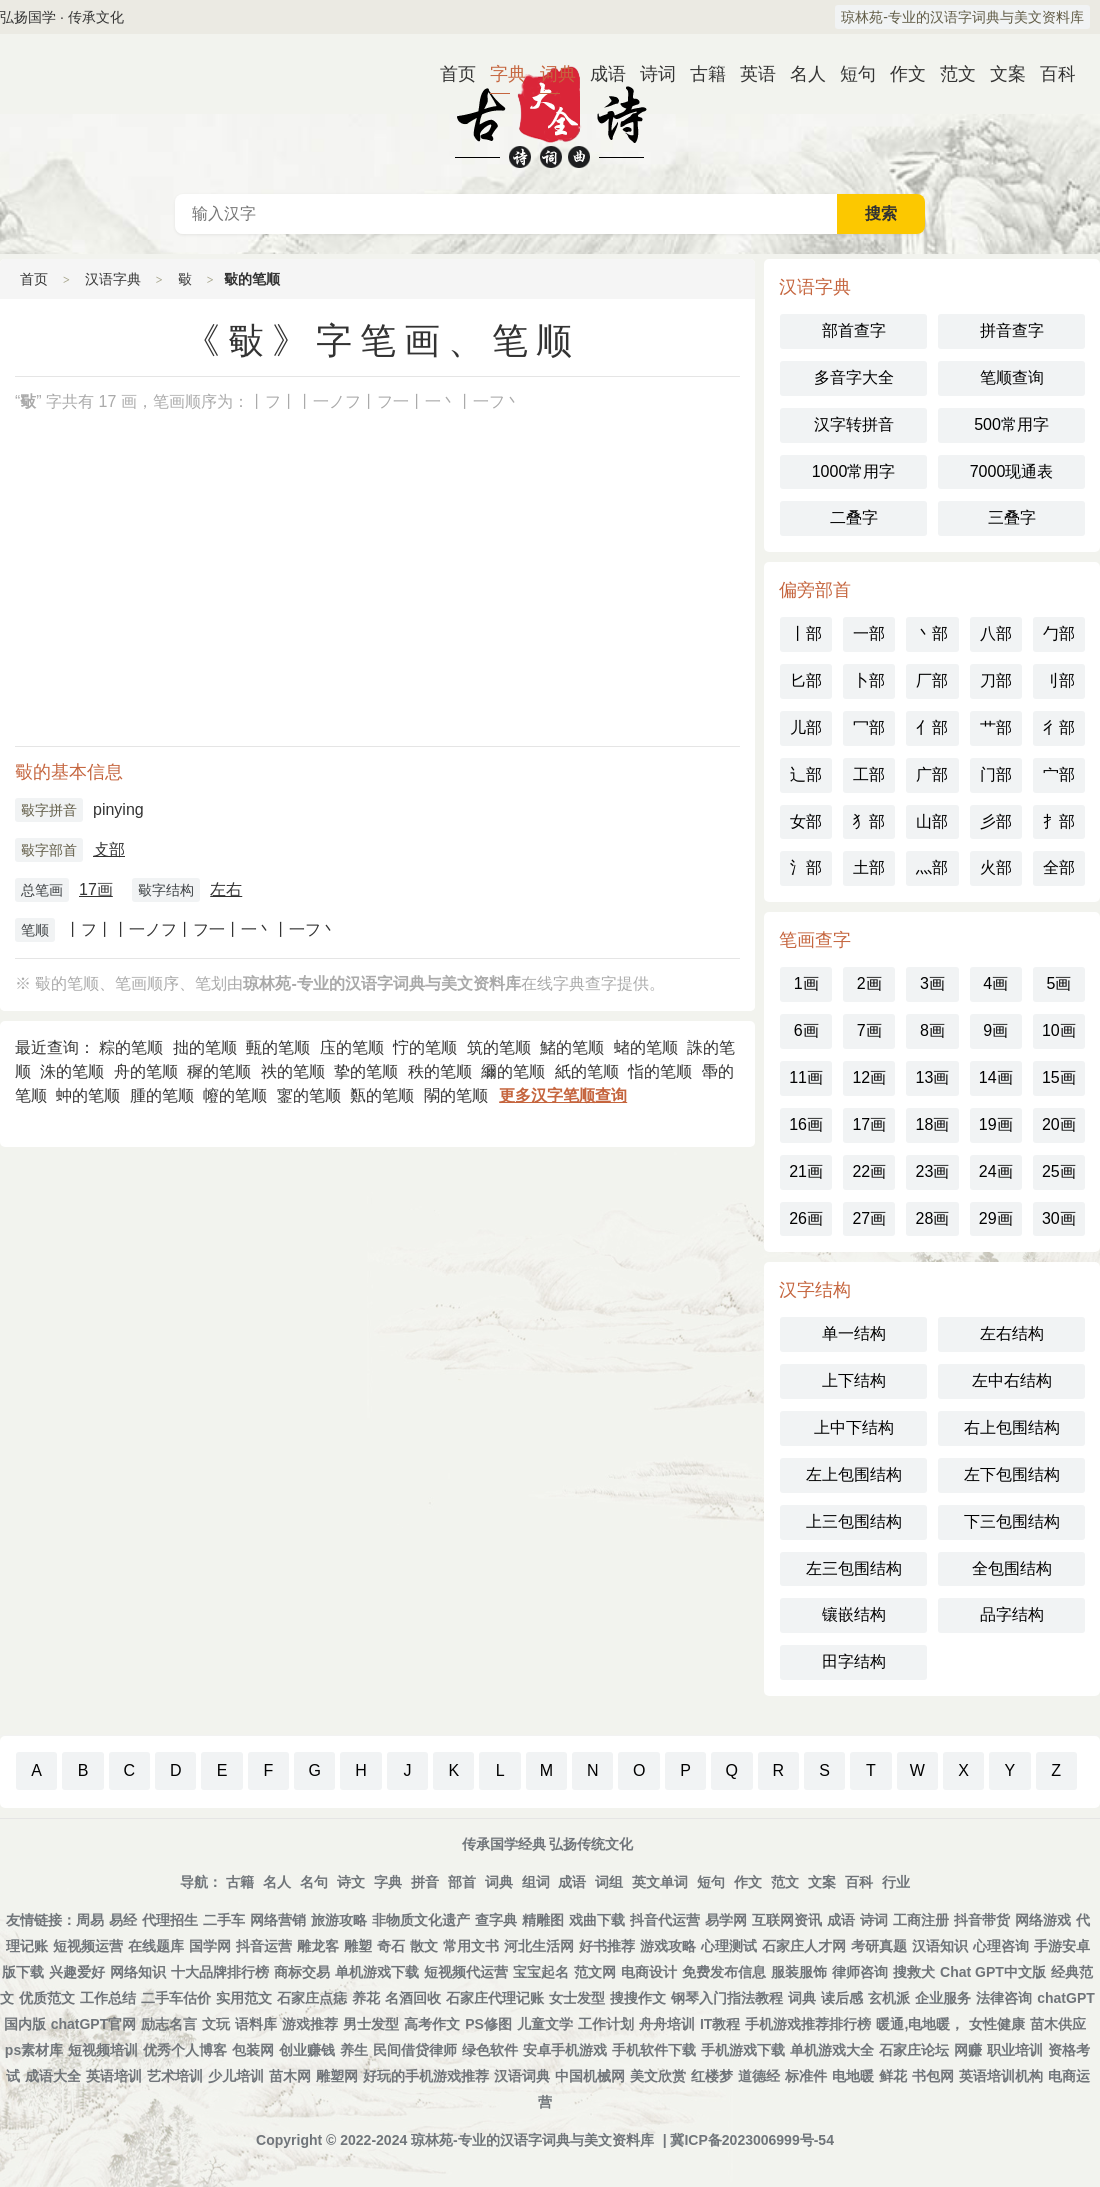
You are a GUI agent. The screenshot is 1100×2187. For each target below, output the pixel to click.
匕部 (806, 680)
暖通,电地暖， (920, 2024)
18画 (933, 1124)
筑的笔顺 (499, 1047)
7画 (869, 1030)
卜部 (869, 680)
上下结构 (854, 1380)
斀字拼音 (49, 810)
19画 (996, 1124)
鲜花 (893, 2076)
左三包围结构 (854, 1568)
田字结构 (854, 1661)
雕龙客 (318, 1946)
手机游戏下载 (743, 2050)
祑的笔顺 (293, 1071)
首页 (450, 74)
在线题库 (156, 1946)
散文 (424, 1946)
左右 (226, 889)
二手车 (224, 1920)
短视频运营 (88, 1946)
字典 (500, 74)
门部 (996, 774)
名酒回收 (413, 1998)
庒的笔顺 (352, 1047)
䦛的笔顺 (456, 1095)
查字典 (496, 1920)
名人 (800, 74)
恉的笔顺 (660, 1071)
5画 (1058, 983)
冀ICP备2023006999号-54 (751, 2140)
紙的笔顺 (587, 1071)
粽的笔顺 (131, 1047)
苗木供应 (1058, 2024)
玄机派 (889, 1998)
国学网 (210, 1946)
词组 (609, 1882)
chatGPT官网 (94, 2024)
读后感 (842, 1998)
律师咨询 (860, 1972)
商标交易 (302, 1972)
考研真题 (879, 1946)
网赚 (968, 2050)
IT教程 (720, 2024)
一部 (869, 633)
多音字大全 (854, 377)
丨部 (806, 633)
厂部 (932, 680)
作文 (900, 74)
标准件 (806, 2076)
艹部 (996, 727)
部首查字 (854, 330)
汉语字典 (113, 279)
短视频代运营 (466, 1972)
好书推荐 (607, 1946)
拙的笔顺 (205, 1047)
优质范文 (47, 1998)
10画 (1059, 1030)
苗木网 (290, 2076)
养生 (354, 2050)
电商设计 (649, 1972)
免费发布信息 (724, 1972)
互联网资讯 (787, 1920)
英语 (750, 74)
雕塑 (358, 1946)
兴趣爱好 (77, 1972)
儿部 (806, 727)
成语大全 (53, 2076)
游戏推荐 (310, 2024)
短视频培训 (103, 2050)
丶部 (932, 633)
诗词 (650, 74)
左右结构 (1012, 1333)
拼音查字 (1012, 330)
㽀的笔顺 (382, 1095)
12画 (869, 1077)
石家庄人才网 (804, 1946)
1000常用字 (854, 471)
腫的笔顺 (162, 1095)
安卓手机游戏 (565, 2050)
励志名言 (169, 2024)
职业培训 (1015, 2050)
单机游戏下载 (377, 1972)
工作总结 (108, 1998)
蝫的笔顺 (646, 1047)
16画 (806, 1124)
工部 (869, 774)
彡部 (996, 821)
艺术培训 (175, 2076)
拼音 (425, 1882)
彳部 (1059, 727)
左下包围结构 (1012, 1474)
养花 (366, 1998)
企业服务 (943, 1998)
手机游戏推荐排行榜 (808, 2024)
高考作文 (432, 2024)
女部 (806, 821)
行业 (896, 1882)
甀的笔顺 (278, 1047)
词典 (550, 74)
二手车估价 (176, 1998)
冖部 (869, 727)
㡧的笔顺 (235, 1095)
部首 (462, 1882)
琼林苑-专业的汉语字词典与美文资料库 (962, 17)
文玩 (216, 2024)
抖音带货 (982, 1920)
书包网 (933, 2076)
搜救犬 (914, 1972)
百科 (1050, 74)
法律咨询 (1004, 1998)
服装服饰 (799, 1972)
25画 (1059, 1171)
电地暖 (853, 2076)
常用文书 (471, 1946)
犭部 (869, 821)
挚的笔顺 (366, 1071)
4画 (995, 983)
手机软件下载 (654, 2050)
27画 (869, 1218)
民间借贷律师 (415, 2050)
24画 (996, 1171)
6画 (806, 1030)
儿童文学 (545, 2024)
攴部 (109, 849)
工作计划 (606, 2024)
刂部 (1059, 680)
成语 (600, 74)
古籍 (700, 74)
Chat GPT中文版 (993, 1972)
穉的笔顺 (219, 1071)
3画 (932, 983)
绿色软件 (490, 2050)
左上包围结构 (854, 1474)
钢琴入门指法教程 (727, 1998)
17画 (96, 889)
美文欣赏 (658, 2076)
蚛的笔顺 (88, 1095)
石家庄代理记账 (495, 1998)
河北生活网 (539, 1946)
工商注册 (921, 1920)
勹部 (1059, 633)
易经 (123, 1920)
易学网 (726, 1920)
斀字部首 (49, 850)
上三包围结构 (854, 1521)
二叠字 (854, 517)
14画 (996, 1077)
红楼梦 (712, 2076)
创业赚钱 (307, 2050)
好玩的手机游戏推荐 (426, 2076)
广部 (932, 774)
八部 (996, 633)
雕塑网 (337, 2076)
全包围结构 (1012, 1568)
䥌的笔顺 (309, 1095)
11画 (806, 1077)
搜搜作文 (638, 1998)
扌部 (1059, 821)
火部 (996, 867)
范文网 (595, 1972)
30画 (1059, 1218)
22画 (869, 1171)
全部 (1059, 867)
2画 (869, 983)
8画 (932, 1030)
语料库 (256, 2024)
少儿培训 (236, 2076)
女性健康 (997, 2024)
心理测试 (729, 1946)
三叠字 (1012, 517)
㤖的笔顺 (425, 1047)
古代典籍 (550, 114)
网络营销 (278, 1920)
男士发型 (371, 2024)
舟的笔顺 (146, 1071)
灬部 (932, 867)
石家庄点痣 (312, 1998)
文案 (1000, 74)
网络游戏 (1043, 1920)
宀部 (1059, 774)
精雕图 (543, 1920)
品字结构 (1012, 1614)
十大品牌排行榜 (220, 1972)
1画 (806, 983)
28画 (933, 1218)
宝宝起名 (541, 1972)
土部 (869, 867)
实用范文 (244, 1998)
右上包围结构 (1012, 1427)
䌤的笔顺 (513, 1071)
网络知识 (138, 1972)
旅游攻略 (339, 1920)
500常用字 (1011, 424)
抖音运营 (264, 1946)
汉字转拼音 (854, 424)
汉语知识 (940, 1946)
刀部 (996, 680)
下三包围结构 (1012, 1521)
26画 (806, 1218)
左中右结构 (1012, 1380)
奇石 (391, 1946)
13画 (933, 1077)
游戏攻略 (668, 1946)
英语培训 (114, 2076)
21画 (806, 1171)
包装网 (253, 2050)
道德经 (759, 2076)
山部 (932, 821)
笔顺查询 (1012, 377)
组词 (536, 1882)
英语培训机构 (1001, 2076)
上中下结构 (854, 1427)
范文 (950, 74)
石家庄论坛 (914, 2050)
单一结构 (854, 1333)
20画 (1059, 1124)
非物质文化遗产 (421, 1920)
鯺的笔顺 (572, 1047)
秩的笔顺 (440, 1071)
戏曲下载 (597, 1920)
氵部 (806, 867)
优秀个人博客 (185, 2050)
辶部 (806, 774)
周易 (90, 1920)
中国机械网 (590, 2076)
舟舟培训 (667, 2024)
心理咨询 (1001, 1946)
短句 (850, 74)
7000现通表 (1012, 471)
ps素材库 (34, 2050)
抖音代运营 (665, 1920)
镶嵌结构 (854, 1614)
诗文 (351, 1882)
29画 (996, 1218)
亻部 (932, 727)
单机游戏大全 (832, 2050)
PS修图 (488, 2024)
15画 (1059, 1077)
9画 (995, 1030)
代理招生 (170, 1920)
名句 (314, 1882)
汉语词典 (522, 2076)
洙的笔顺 (72, 1071)
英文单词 (660, 1882)
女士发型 (577, 1998)
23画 (933, 1171)
